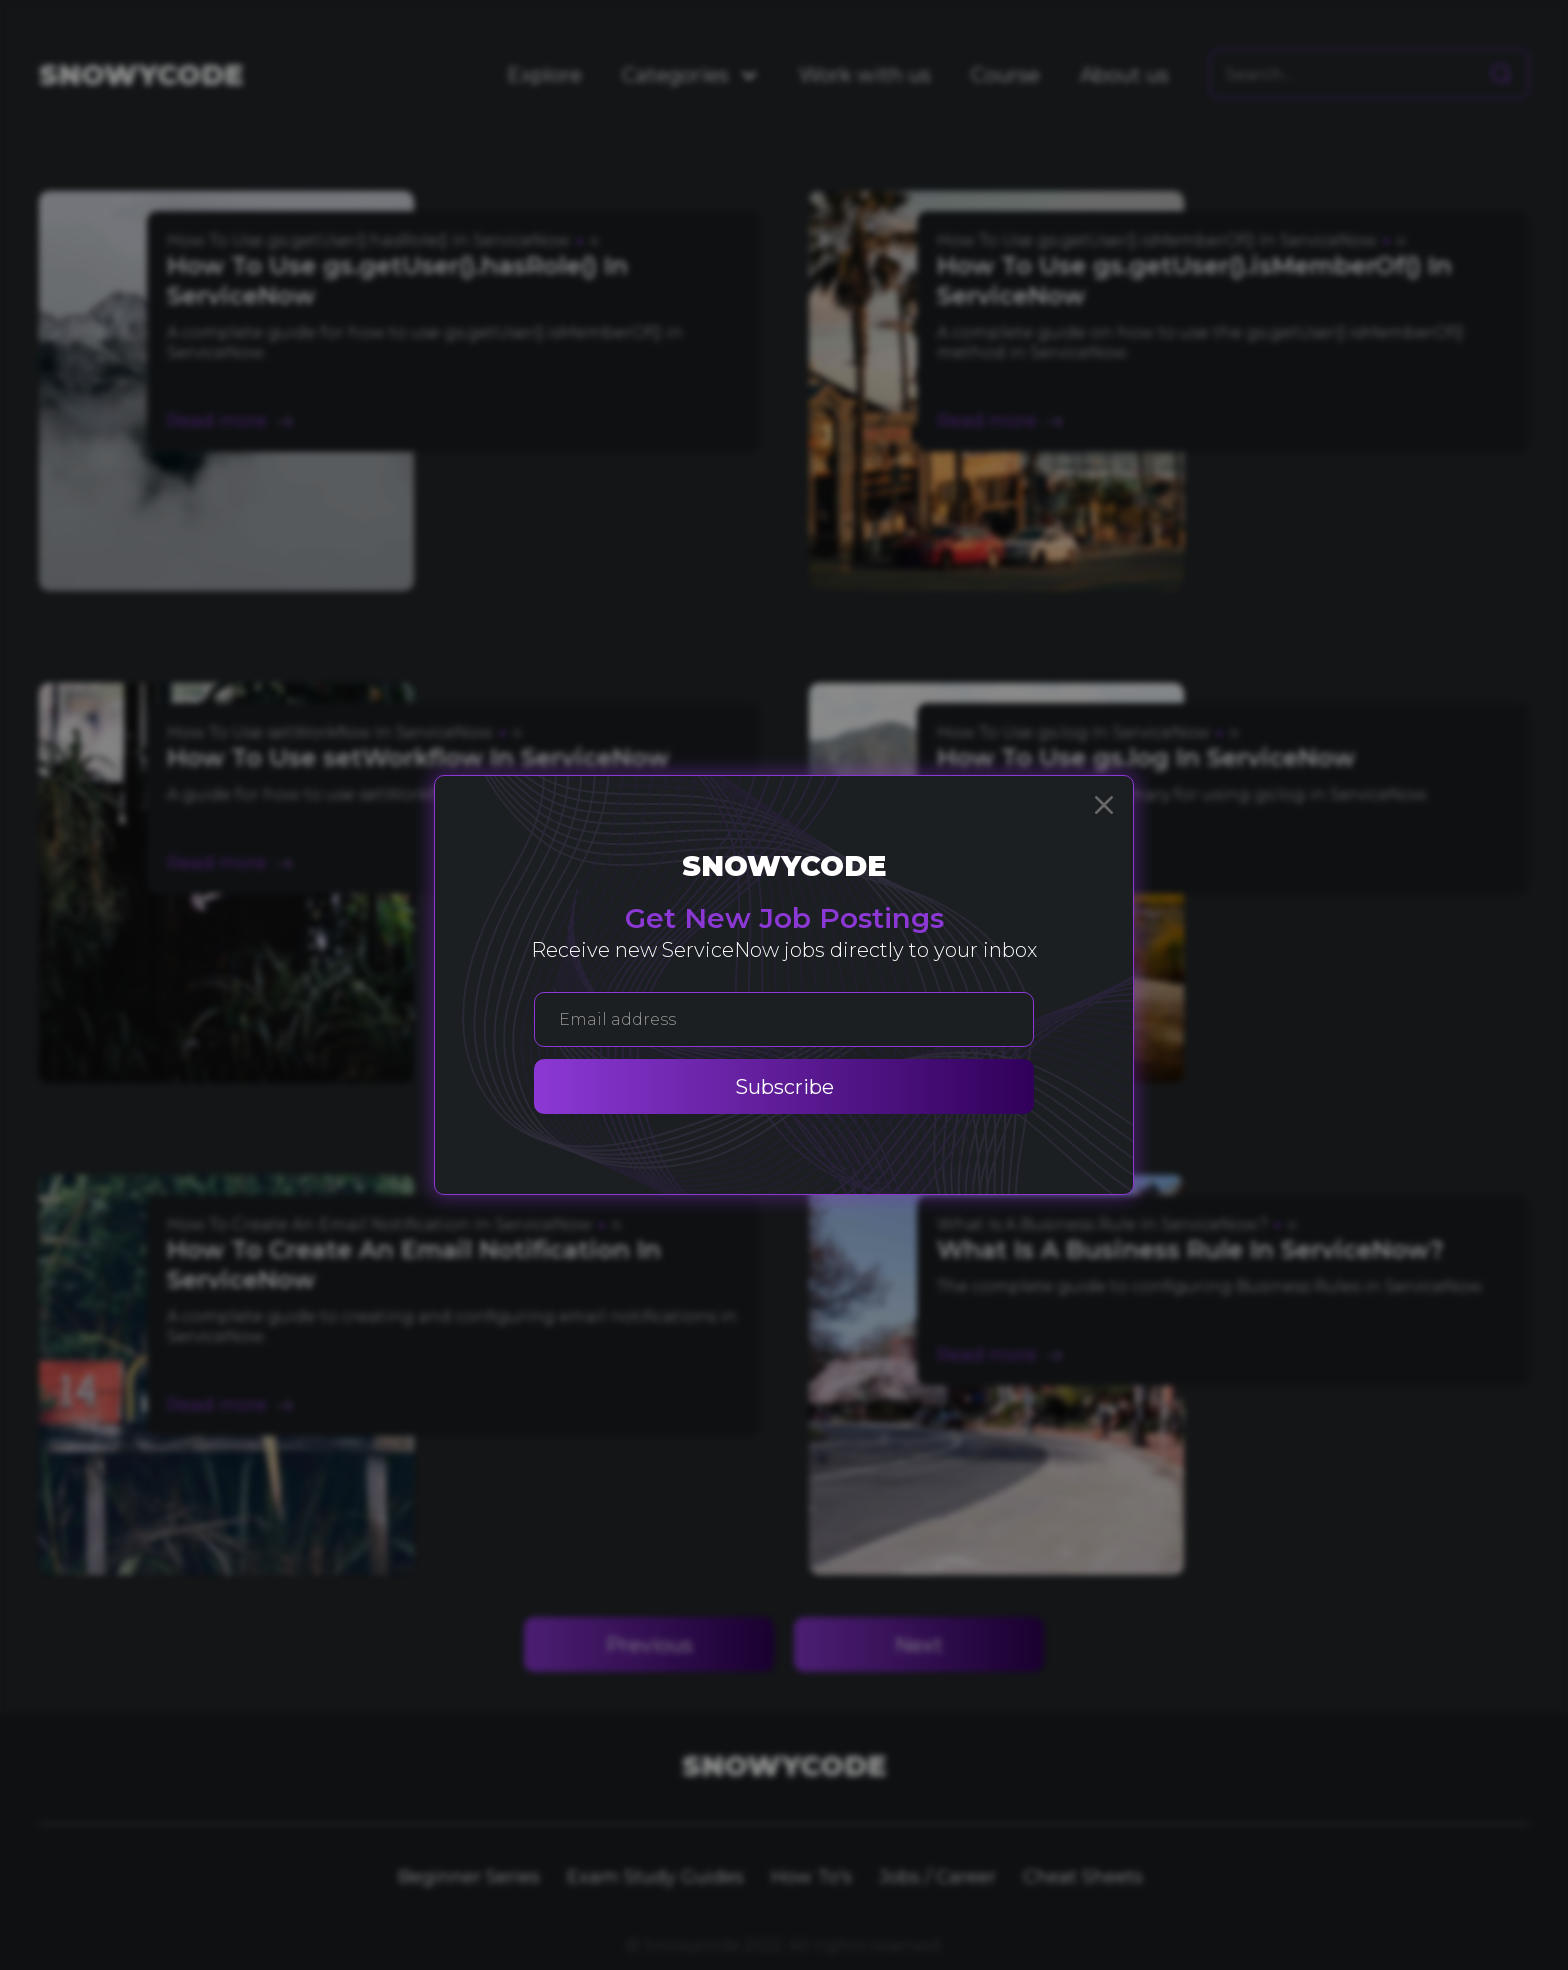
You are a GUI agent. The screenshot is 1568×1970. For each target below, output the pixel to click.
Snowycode (784, 866)
